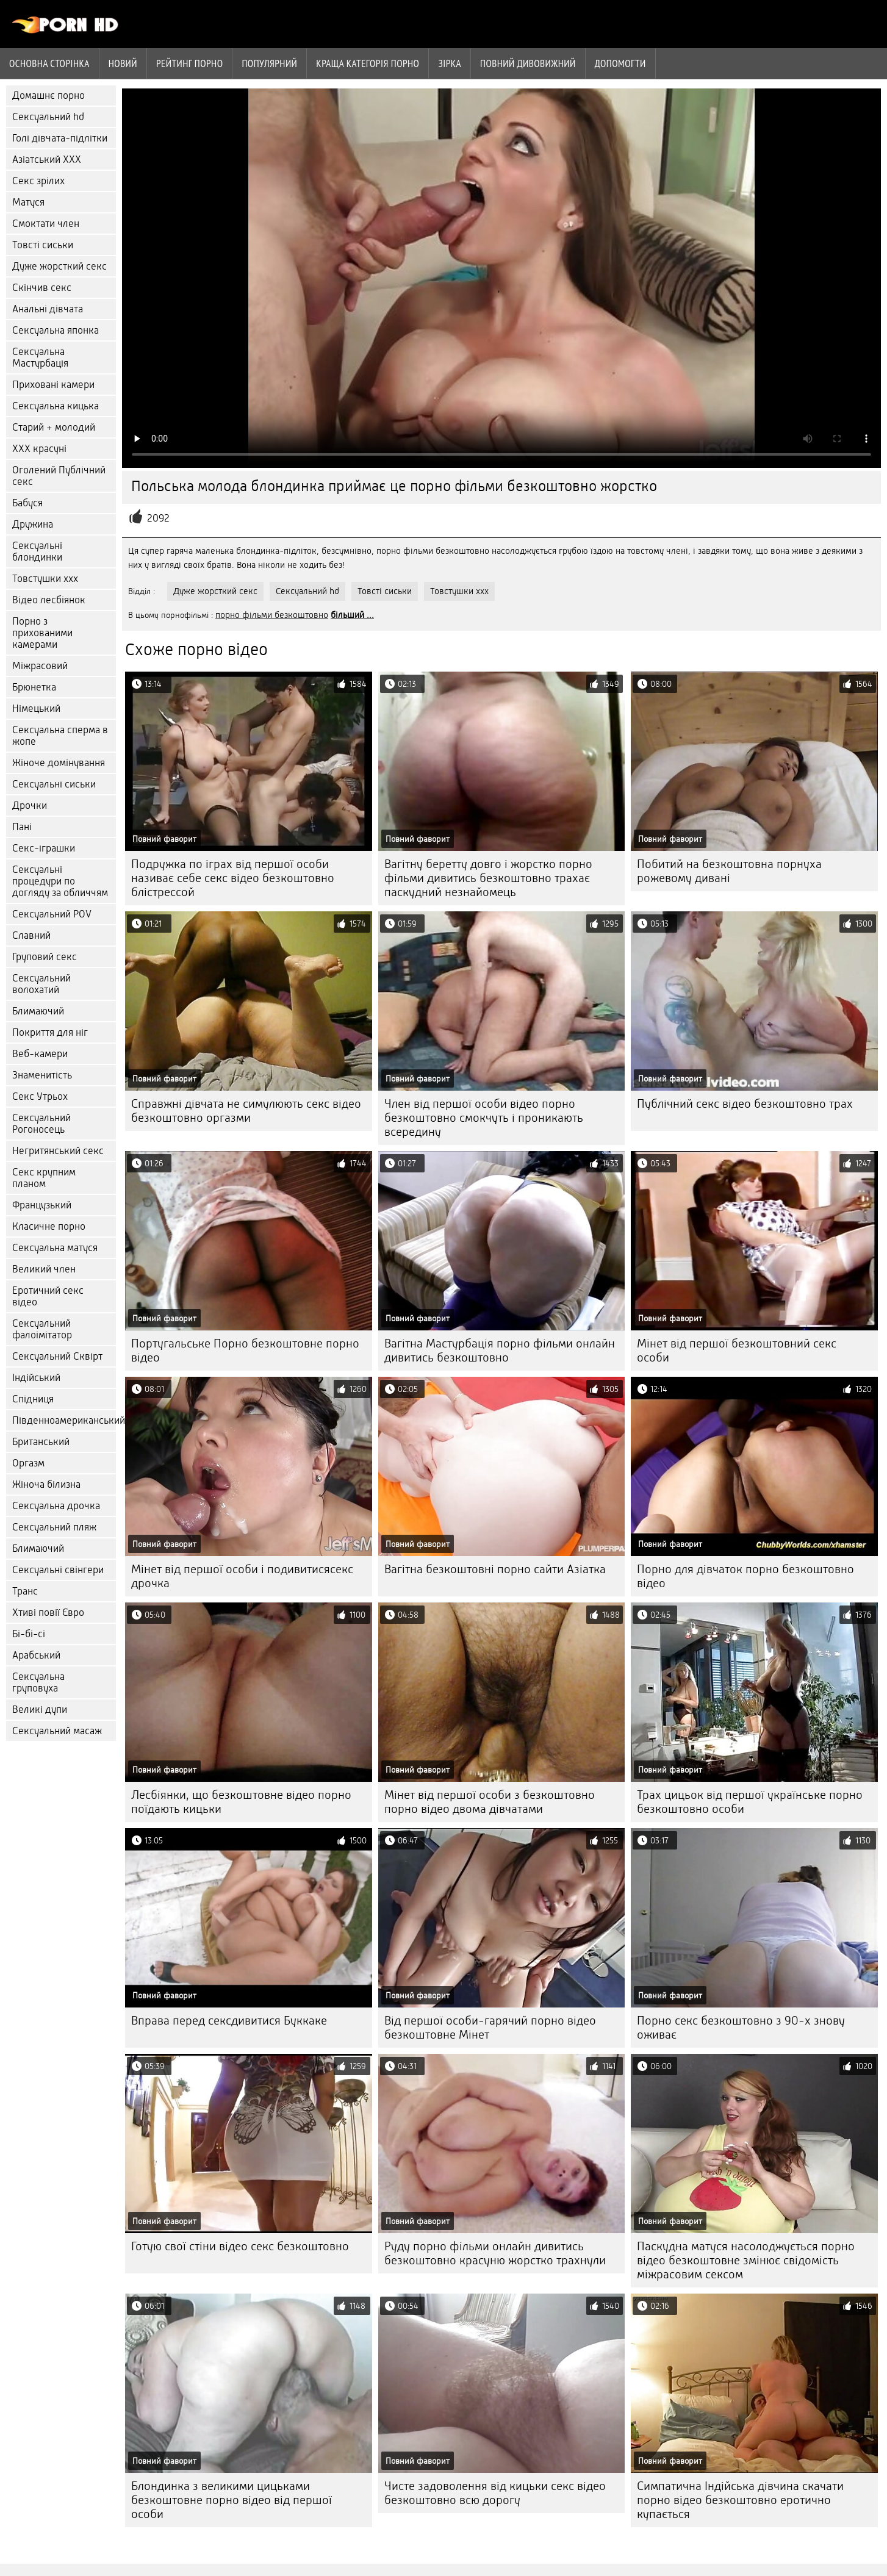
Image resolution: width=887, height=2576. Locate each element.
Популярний (269, 63)
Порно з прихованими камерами (42, 632)
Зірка (449, 63)
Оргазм (28, 1463)
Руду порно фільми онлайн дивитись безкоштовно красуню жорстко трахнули (495, 2253)
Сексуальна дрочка (56, 1506)
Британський (41, 1442)
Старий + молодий (53, 427)
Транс (25, 1591)
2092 (158, 518)
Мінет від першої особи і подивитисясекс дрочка (242, 1576)
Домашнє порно (48, 95)
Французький (41, 1205)
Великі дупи (39, 1709)
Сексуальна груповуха (38, 1682)
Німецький (36, 708)
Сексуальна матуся (55, 1248)
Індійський (36, 1377)
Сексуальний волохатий (41, 984)
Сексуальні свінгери (58, 1570)
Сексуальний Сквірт (57, 1356)
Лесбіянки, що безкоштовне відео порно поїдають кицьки (241, 1802)
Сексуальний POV (52, 914)
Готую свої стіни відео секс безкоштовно (240, 2246)
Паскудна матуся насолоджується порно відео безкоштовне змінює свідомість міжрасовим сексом (746, 2260)
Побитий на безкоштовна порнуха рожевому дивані (729, 871)
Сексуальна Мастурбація (40, 357)
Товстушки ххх (45, 578)
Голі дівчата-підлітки (59, 138)
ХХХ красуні (39, 448)
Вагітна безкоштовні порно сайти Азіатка (495, 1569)
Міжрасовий (40, 666)
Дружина (32, 524)
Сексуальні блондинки (37, 551)
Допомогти (620, 63)
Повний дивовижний (528, 63)
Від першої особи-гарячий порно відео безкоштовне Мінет (490, 2028)
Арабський (36, 1655)
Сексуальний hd (48, 117)
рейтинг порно (189, 63)
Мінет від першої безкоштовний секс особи (736, 1350)
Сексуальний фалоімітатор (42, 1329)
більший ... (352, 614)
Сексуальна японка (55, 330)
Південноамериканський (64, 1420)
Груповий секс (44, 957)
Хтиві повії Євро (48, 1612)
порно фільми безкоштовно (271, 614)
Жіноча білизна (46, 1484)
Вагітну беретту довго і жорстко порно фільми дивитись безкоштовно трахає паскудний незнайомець (488, 878)
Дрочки (29, 805)
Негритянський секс (58, 1151)
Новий (123, 63)
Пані (22, 827)
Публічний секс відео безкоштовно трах (745, 1104)
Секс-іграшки (43, 848)
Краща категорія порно (367, 63)
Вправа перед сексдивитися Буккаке (229, 2021)
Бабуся (27, 503)
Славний (31, 935)
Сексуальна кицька (55, 406)
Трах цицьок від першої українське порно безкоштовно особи (750, 1802)
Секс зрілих (38, 181)
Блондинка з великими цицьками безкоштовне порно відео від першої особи (231, 2500)
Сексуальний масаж (57, 1731)
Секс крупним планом (44, 1177)
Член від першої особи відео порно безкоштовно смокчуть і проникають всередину (483, 1118)
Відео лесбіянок (48, 600)
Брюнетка (34, 687)
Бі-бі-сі (28, 1634)
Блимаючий (38, 1011)
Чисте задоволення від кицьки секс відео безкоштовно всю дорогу (495, 2493)
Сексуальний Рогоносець (41, 1123)
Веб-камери (40, 1054)
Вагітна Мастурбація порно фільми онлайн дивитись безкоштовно (499, 1350)
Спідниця (33, 1399)
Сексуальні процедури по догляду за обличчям (60, 881)
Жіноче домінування (58, 763)
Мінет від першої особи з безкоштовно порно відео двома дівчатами (489, 1802)
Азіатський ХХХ (46, 159)
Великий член (44, 1269)
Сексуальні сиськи (54, 784)
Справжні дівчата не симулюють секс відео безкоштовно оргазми (246, 1111)
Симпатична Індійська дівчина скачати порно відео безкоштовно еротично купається (740, 2500)
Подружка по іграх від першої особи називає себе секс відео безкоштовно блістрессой (232, 878)
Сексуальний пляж (54, 1527)
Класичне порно (48, 1226)
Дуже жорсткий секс (59, 266)
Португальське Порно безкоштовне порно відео (245, 1350)
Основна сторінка (49, 63)
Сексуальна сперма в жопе (60, 735)
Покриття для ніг (50, 1032)
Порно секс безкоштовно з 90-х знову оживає (741, 2028)
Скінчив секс (41, 287)
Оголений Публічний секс (59, 475)
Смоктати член (45, 223)
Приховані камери (53, 384)
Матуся (28, 202)
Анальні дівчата (47, 309)
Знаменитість (42, 1075)
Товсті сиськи (42, 245)
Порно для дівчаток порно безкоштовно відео (745, 1576)
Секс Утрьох (40, 1096)
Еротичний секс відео (48, 1296)
